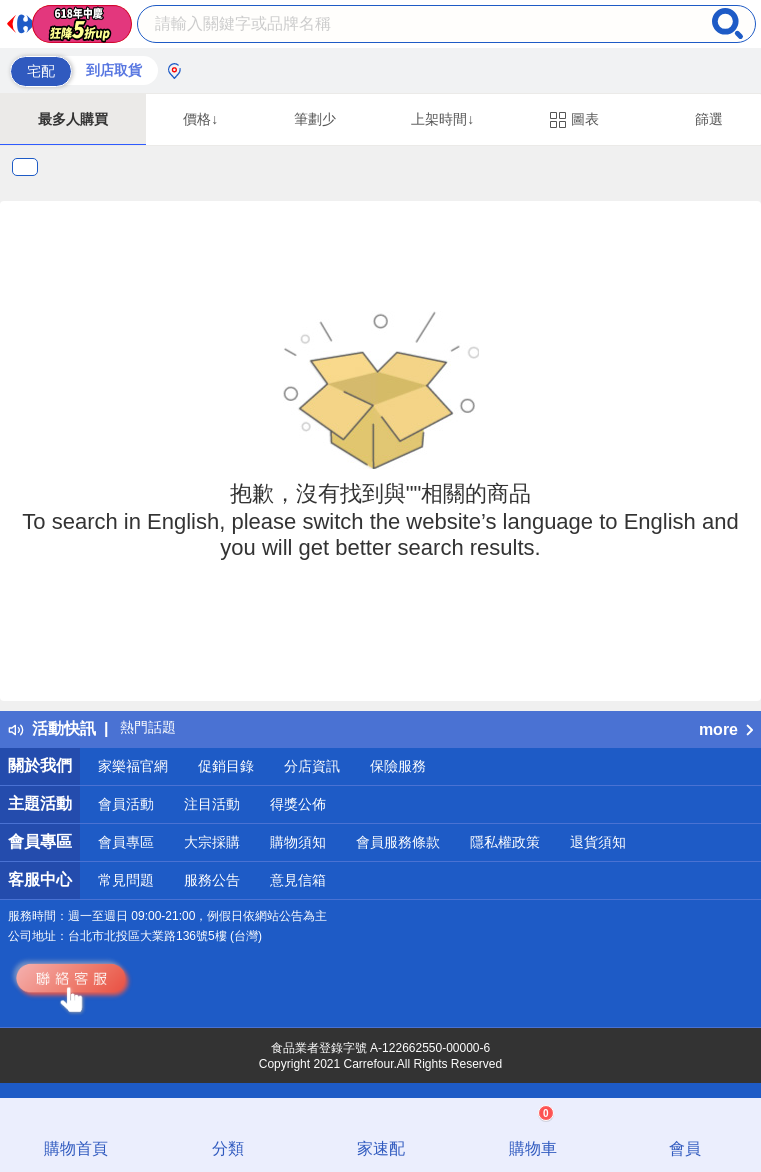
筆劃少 (315, 119)
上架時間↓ (442, 119)
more (726, 729)
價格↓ (200, 119)
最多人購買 (73, 119)
